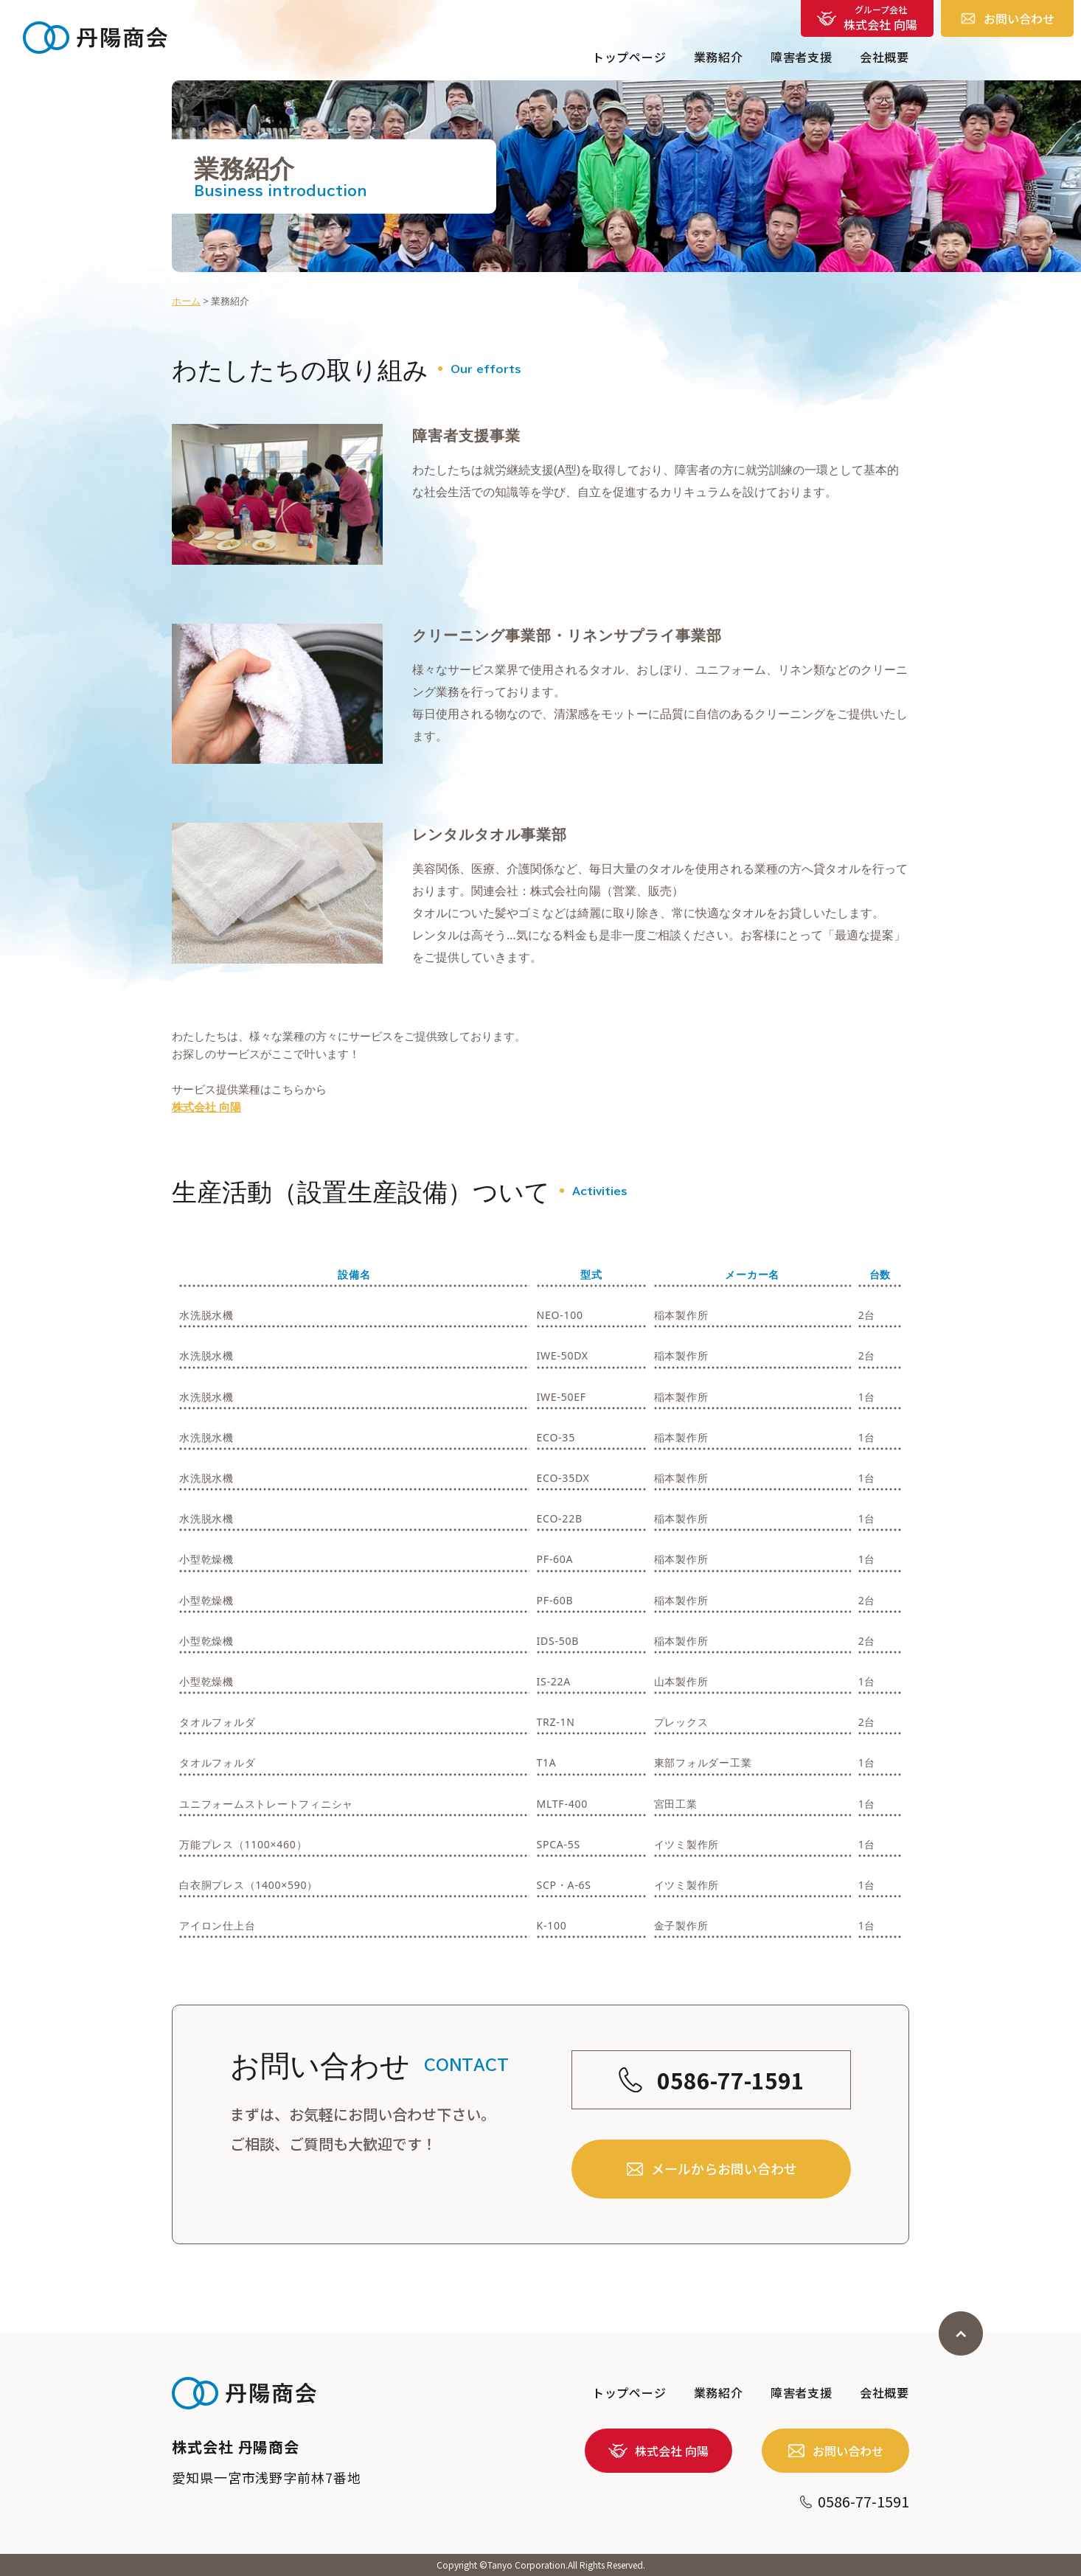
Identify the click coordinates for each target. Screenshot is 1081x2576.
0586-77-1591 (711, 2120)
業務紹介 (718, 57)
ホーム (186, 300)
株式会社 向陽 (206, 1106)
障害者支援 (802, 57)
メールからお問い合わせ (711, 2209)
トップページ (629, 57)
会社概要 (884, 57)
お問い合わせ (1007, 18)
